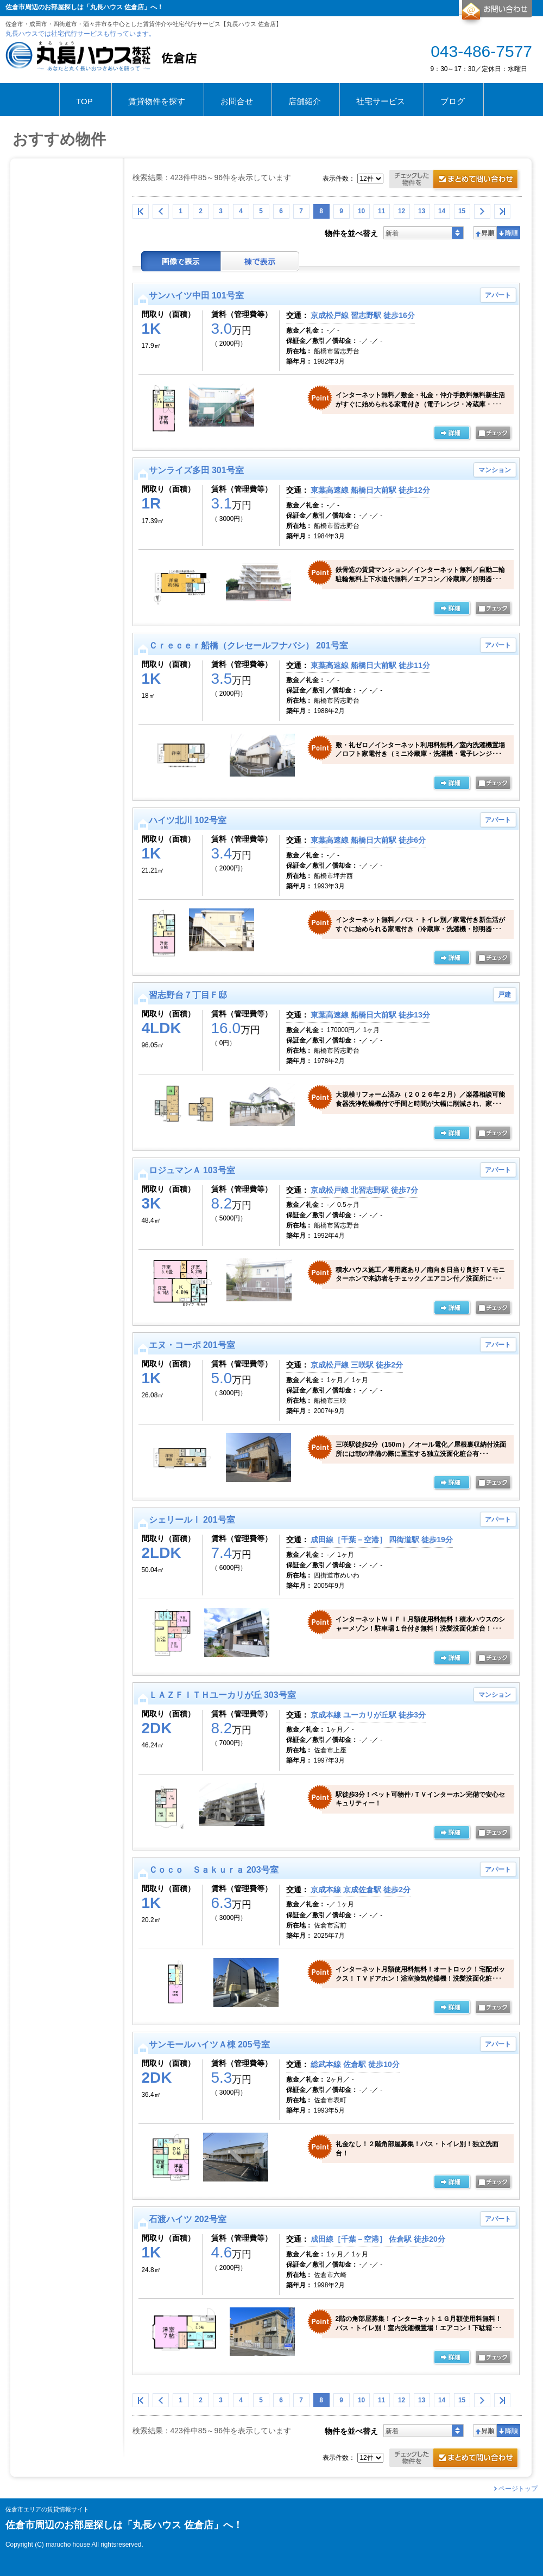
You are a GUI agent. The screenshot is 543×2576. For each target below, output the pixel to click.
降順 (508, 232)
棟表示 (260, 261)
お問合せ (495, 13)
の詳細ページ (452, 433)
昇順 (485, 232)
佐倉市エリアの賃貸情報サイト (47, 2510)
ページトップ (518, 2488)
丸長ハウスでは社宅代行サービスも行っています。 (80, 33)
